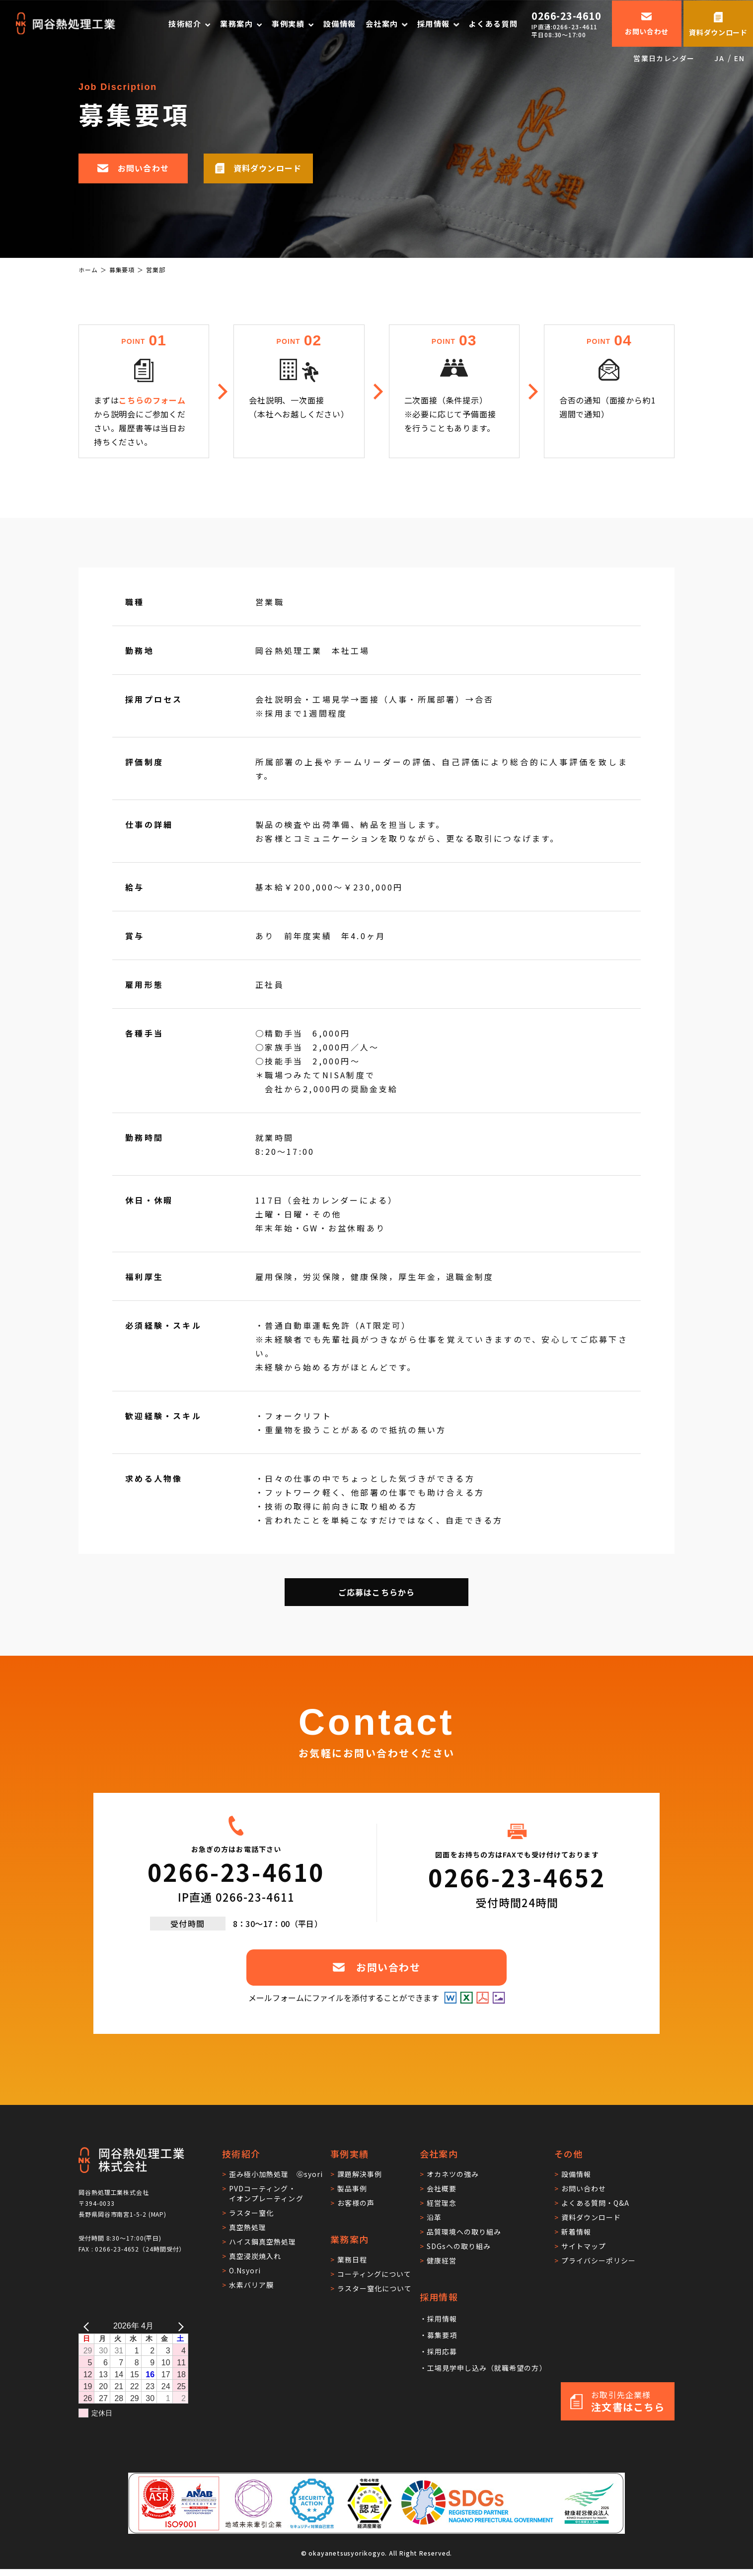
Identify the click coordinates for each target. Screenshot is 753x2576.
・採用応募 (438, 2351)
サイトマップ (583, 2246)
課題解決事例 (359, 2174)
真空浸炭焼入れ (255, 2256)
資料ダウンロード (591, 2217)
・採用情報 (438, 2319)
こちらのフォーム (152, 400)
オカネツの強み (453, 2174)
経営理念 (441, 2203)
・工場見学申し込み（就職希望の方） (483, 2368)
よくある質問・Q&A (595, 2203)
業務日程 (352, 2259)
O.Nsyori (245, 2270)
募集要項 (122, 269)
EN (739, 58)
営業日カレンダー (663, 58)
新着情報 (576, 2232)
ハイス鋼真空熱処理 (262, 2242)
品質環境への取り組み (464, 2232)
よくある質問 (493, 23)
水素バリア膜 (251, 2285)
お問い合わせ (583, 2188)
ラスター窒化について (374, 2288)
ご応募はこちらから (376, 1592)
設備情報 (339, 23)
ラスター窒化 (251, 2213)
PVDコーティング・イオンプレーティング (266, 2193)
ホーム (88, 269)
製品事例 (352, 2188)
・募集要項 (438, 2335)
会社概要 (441, 2188)
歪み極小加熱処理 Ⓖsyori (276, 2174)
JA (719, 58)
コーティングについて (374, 2274)
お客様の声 (356, 2203)
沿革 (434, 2217)
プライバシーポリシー (598, 2260)
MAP (157, 2214)
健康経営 (441, 2260)
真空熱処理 (247, 2227)
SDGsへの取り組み (459, 2246)
